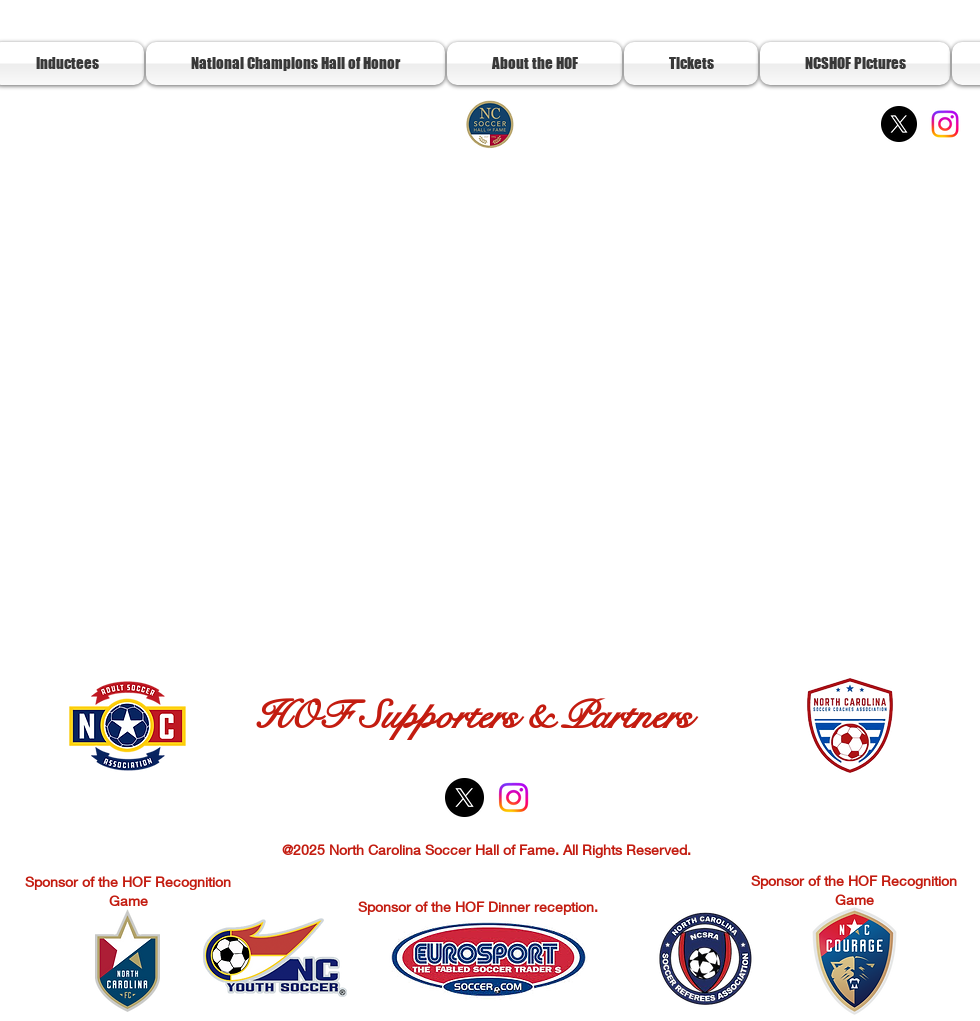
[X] (899, 124)
